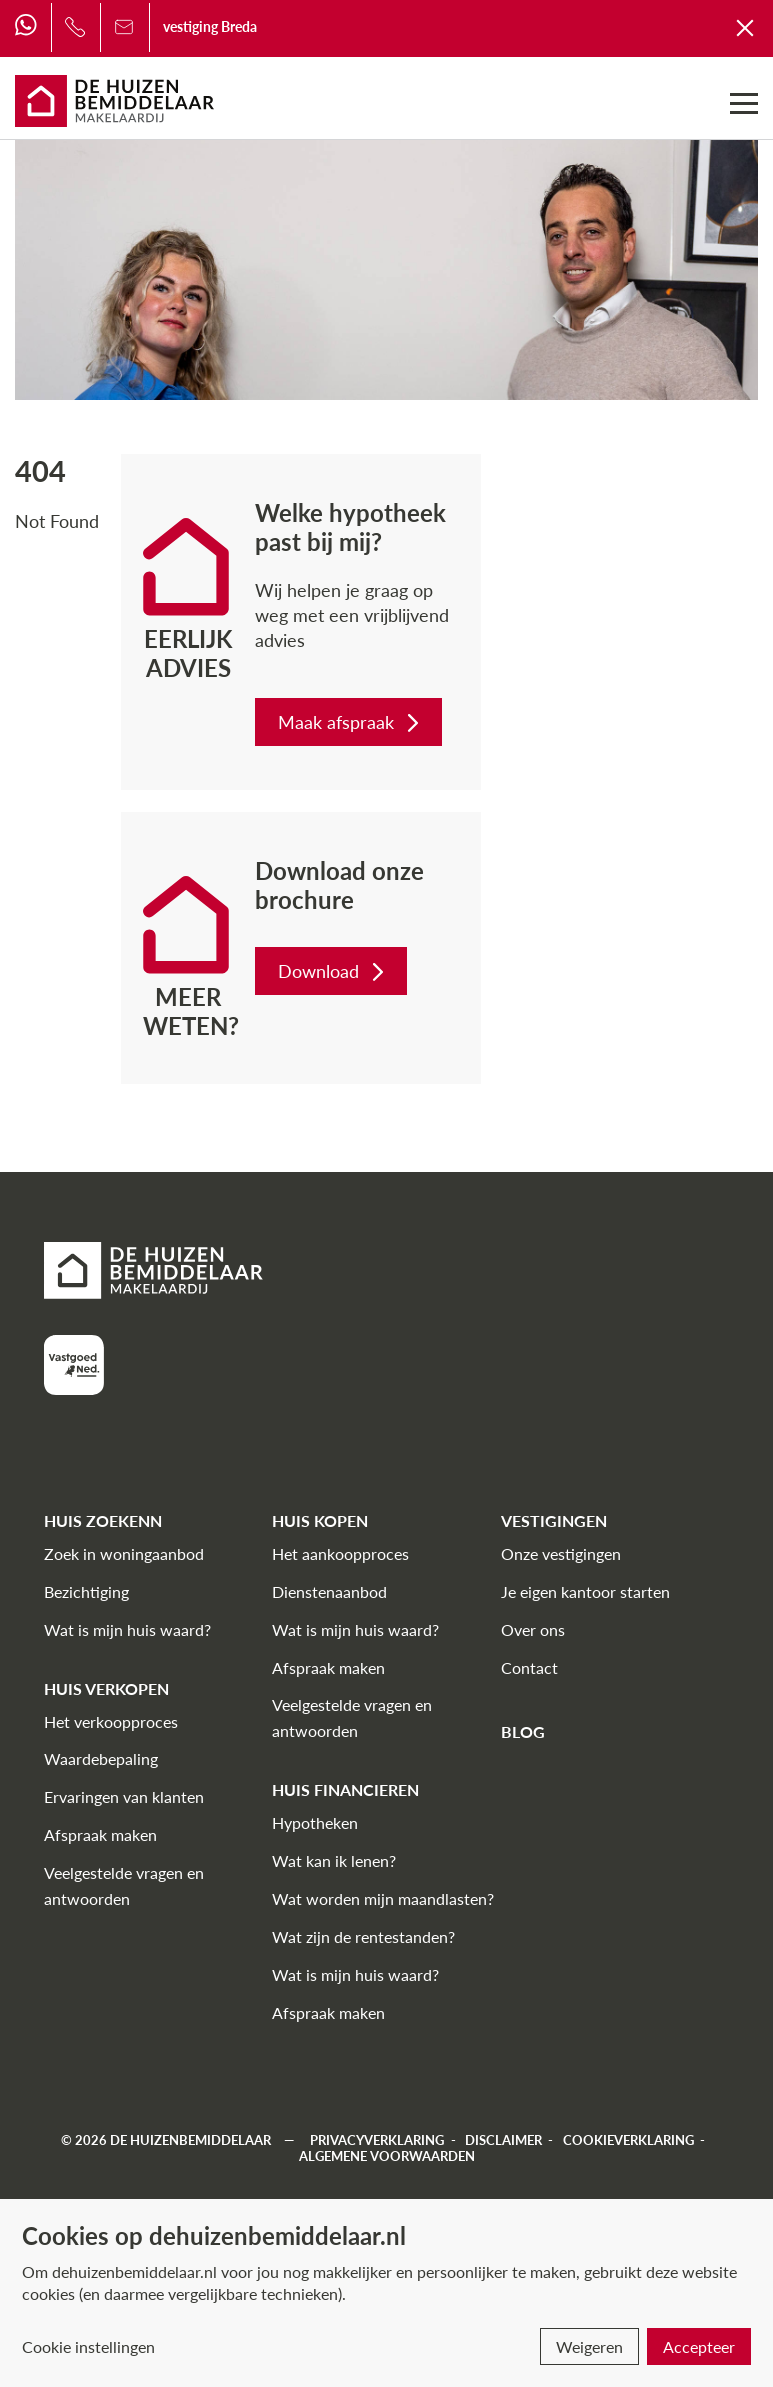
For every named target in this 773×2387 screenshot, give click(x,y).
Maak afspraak (350, 722)
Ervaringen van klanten (124, 1796)
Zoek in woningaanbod (124, 1553)
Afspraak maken (100, 1834)
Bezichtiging (86, 1591)
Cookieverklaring (628, 2140)
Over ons (533, 1629)
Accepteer (699, 2346)
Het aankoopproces (340, 1553)
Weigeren (589, 2346)
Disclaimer (503, 2140)
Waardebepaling (101, 1758)
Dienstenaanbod (329, 1591)
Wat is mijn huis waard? (127, 1629)
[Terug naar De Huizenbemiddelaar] (746, 27)
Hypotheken (315, 1822)
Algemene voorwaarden (387, 2156)
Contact (529, 1667)
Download (333, 971)
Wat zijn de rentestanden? (363, 1936)
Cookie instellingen (88, 2346)
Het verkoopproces (111, 1721)
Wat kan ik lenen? (334, 1860)
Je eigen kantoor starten (585, 1591)
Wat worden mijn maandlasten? (383, 1898)
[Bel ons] (75, 27)
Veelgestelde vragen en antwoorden (124, 1885)
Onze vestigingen (561, 1553)
